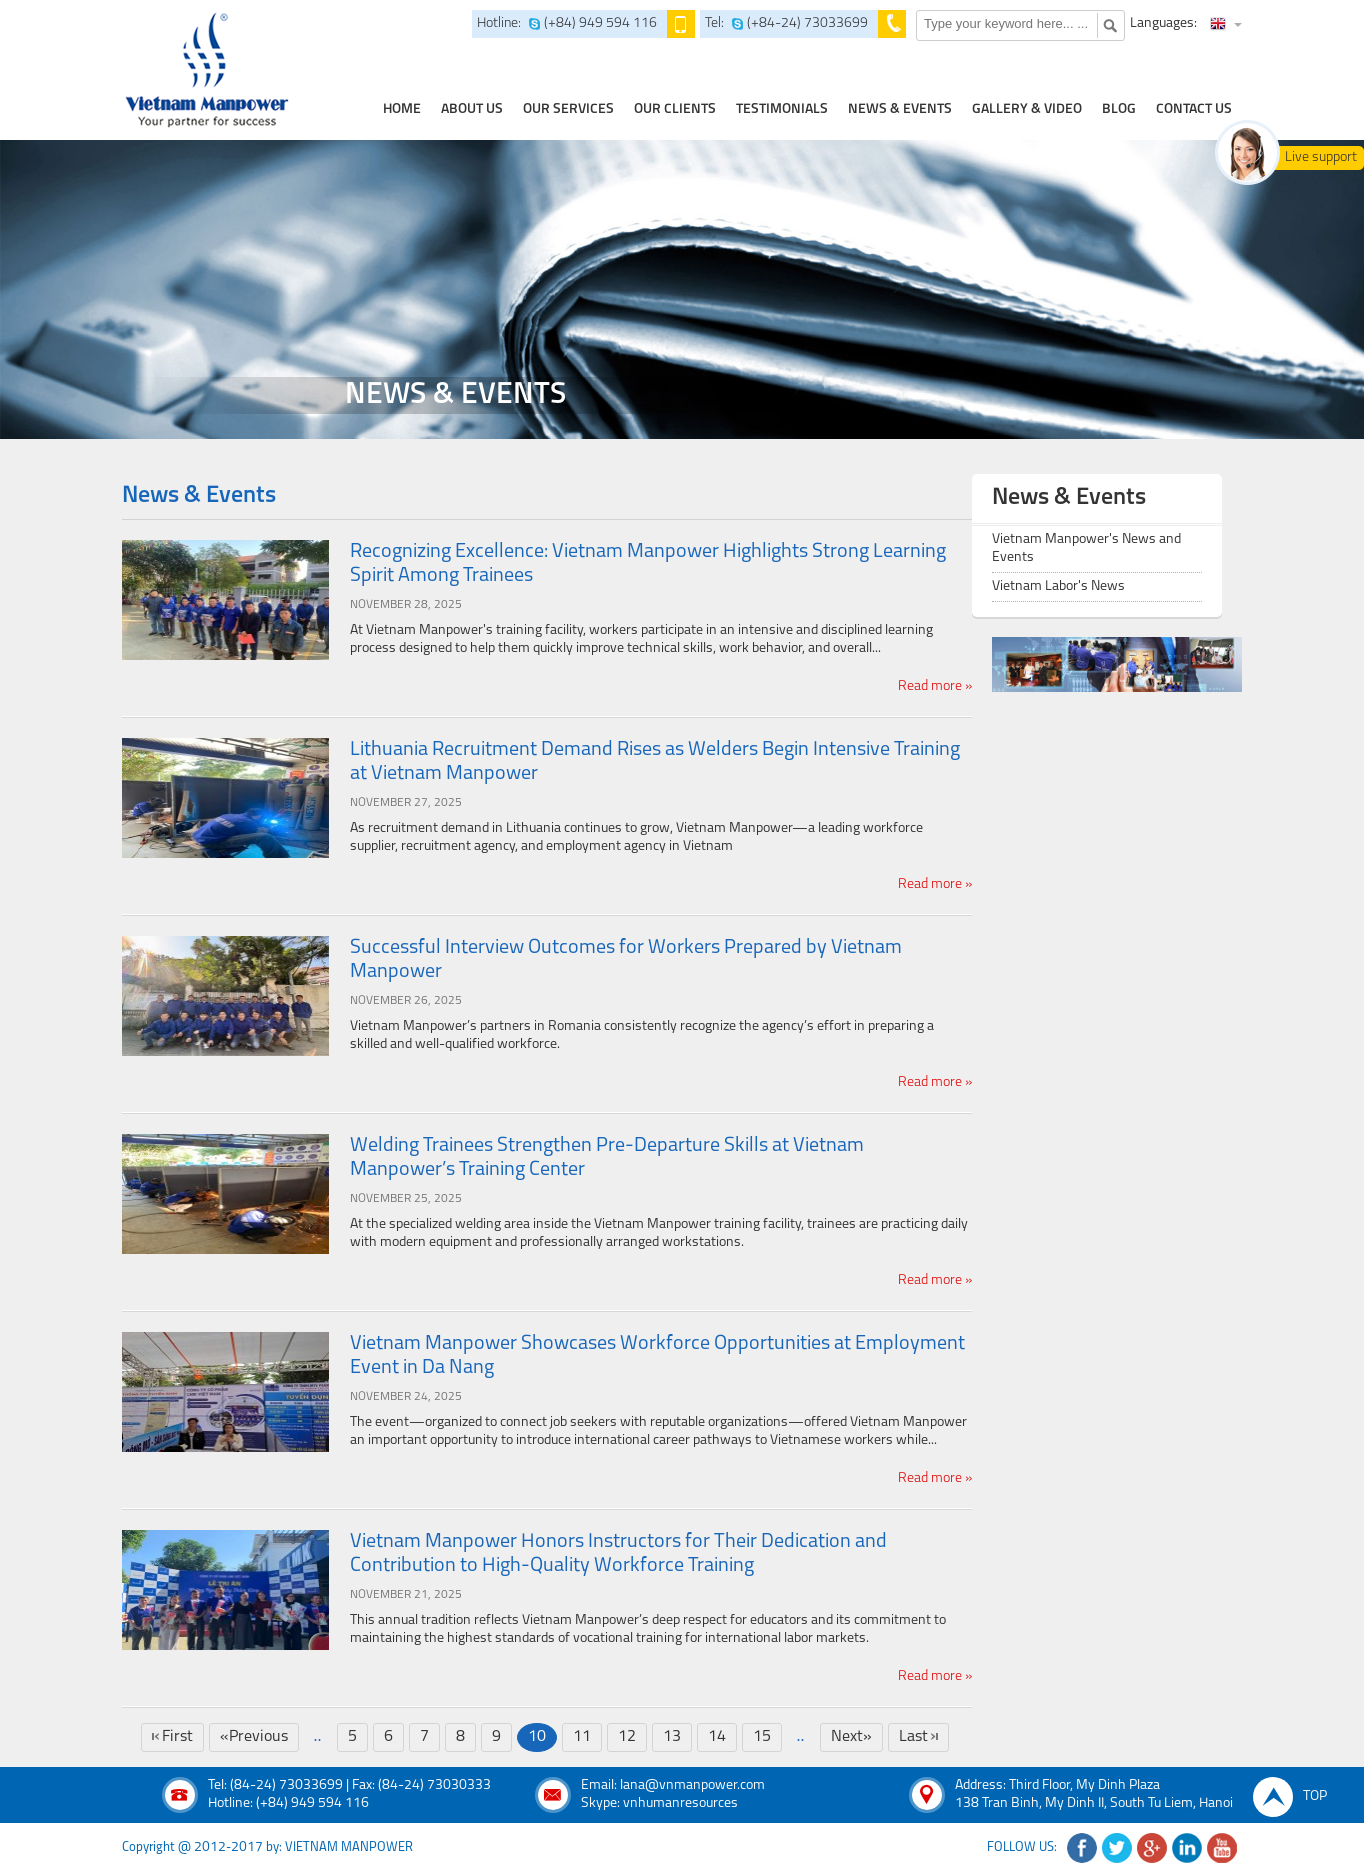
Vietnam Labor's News (1058, 586)
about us (472, 109)
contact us (1194, 109)
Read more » (935, 686)
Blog (1119, 109)
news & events (900, 109)
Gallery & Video (1027, 109)
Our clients (675, 109)
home (402, 109)
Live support (1321, 157)
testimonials (782, 109)
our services (568, 109)
